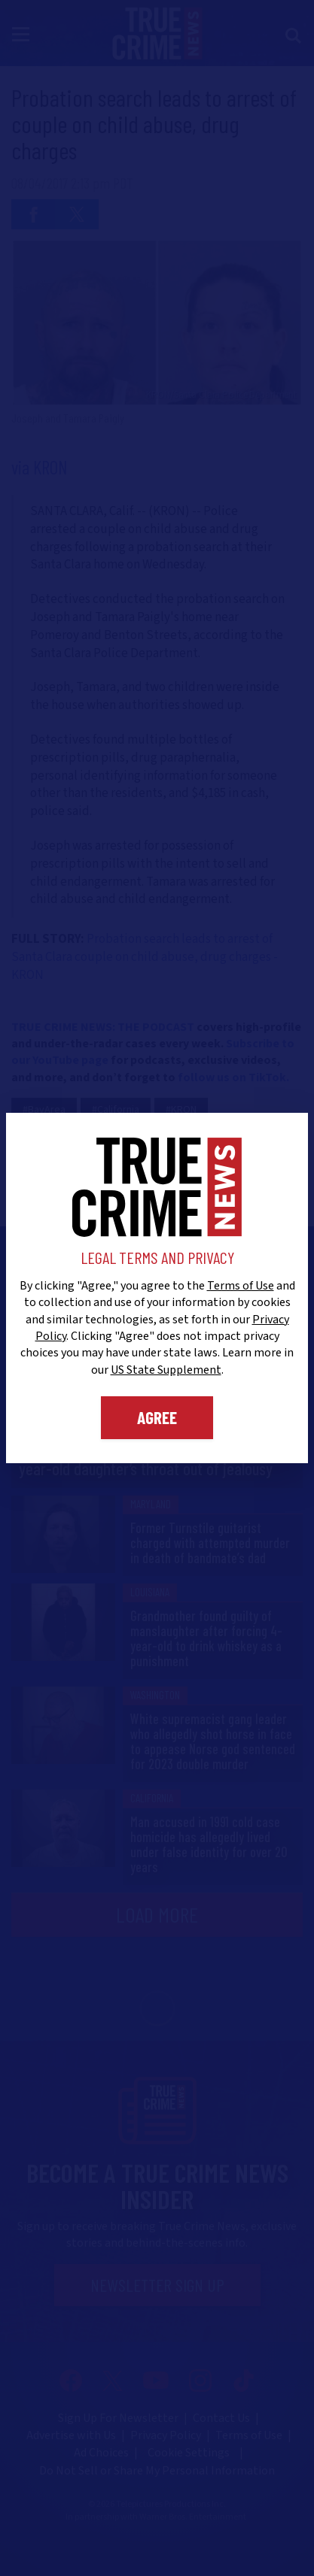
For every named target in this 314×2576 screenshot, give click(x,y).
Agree (157, 1417)
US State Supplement (166, 1370)
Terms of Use (240, 1285)
